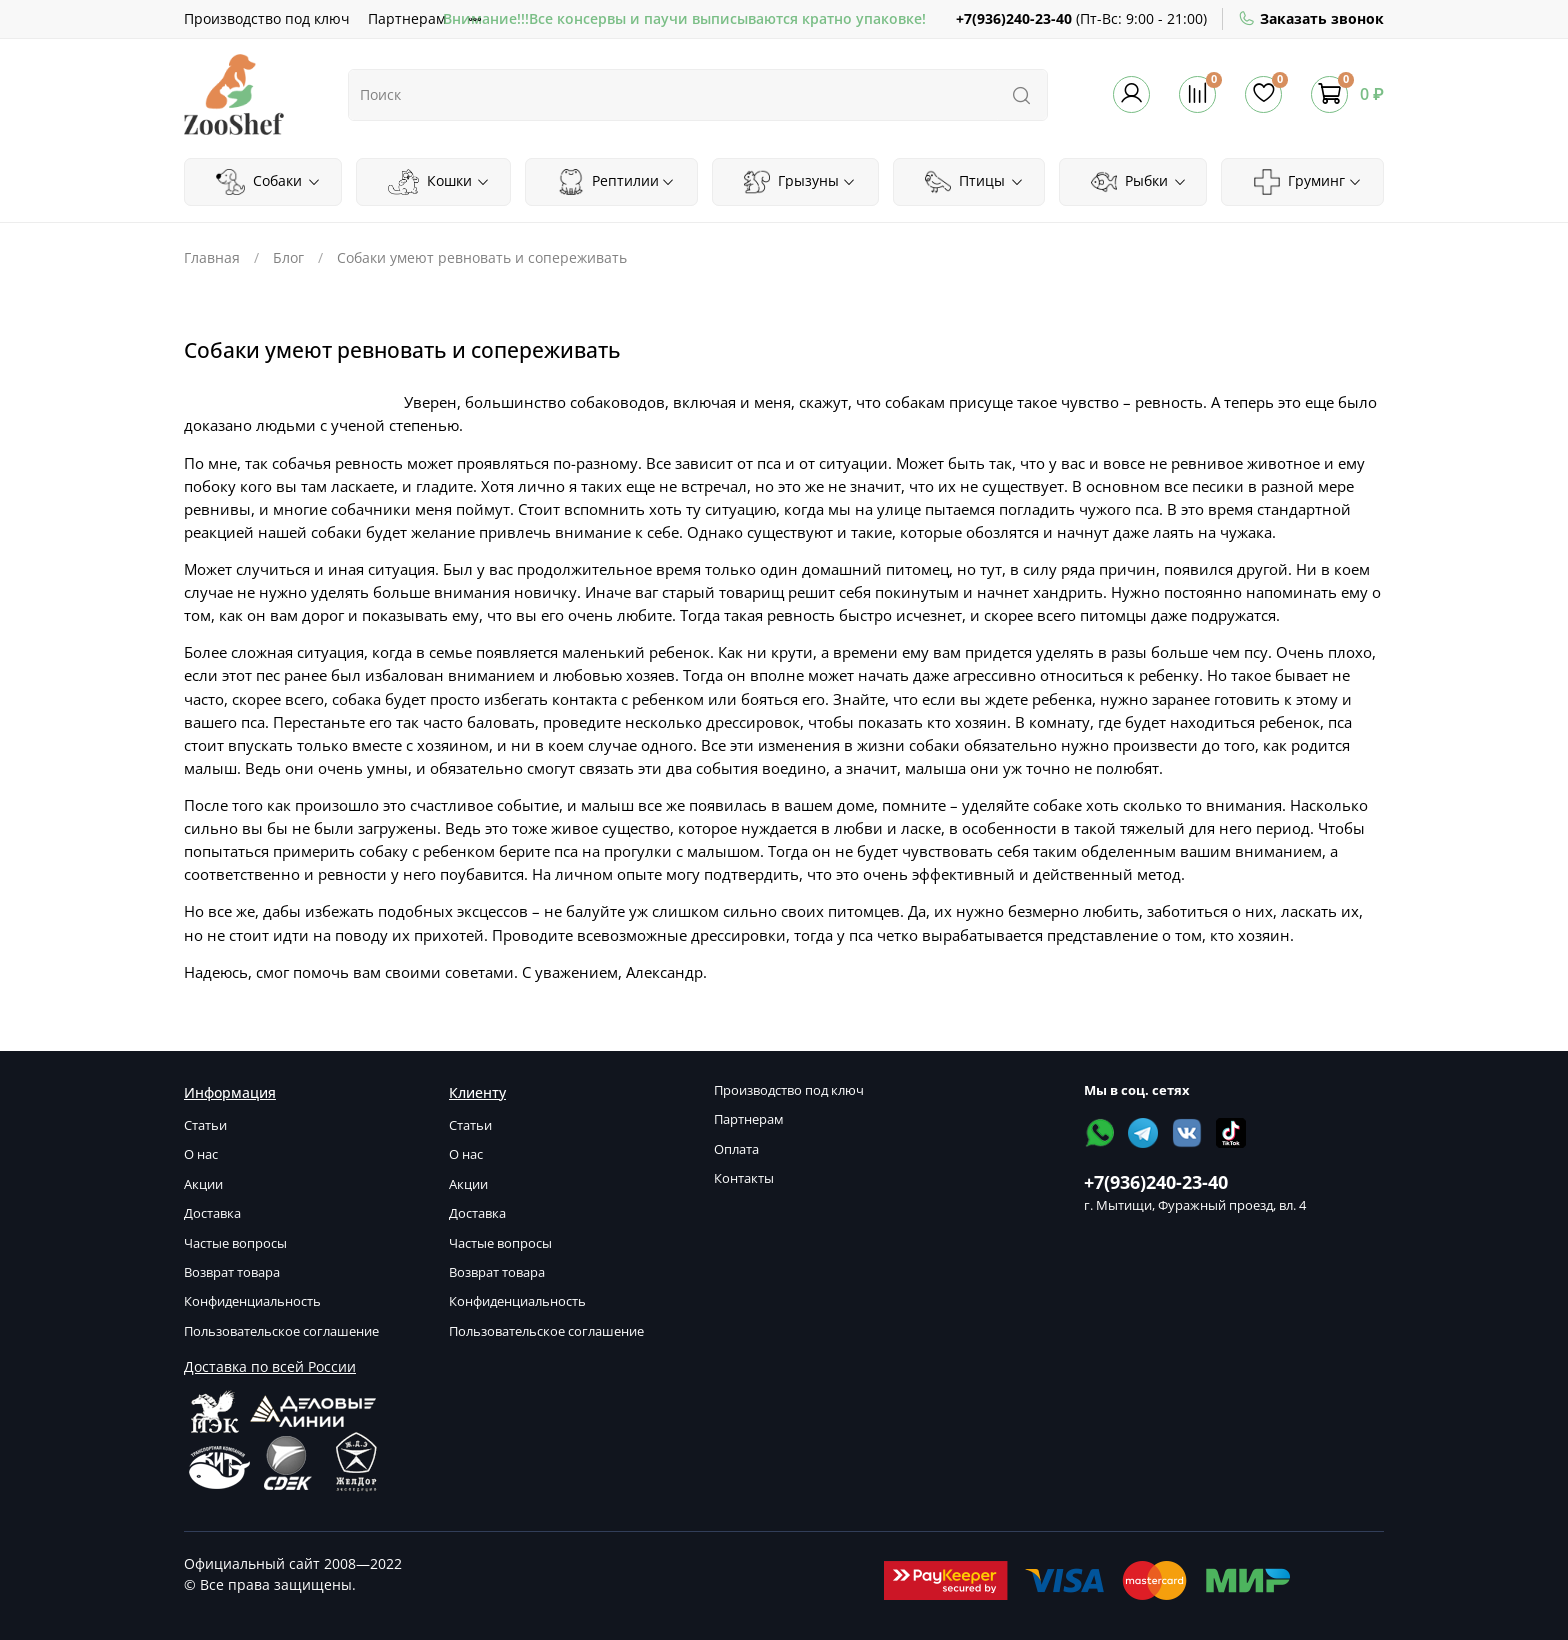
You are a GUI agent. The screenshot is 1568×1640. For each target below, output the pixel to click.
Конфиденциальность (252, 1301)
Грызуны (800, 182)
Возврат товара (232, 1272)
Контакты (744, 1178)
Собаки (268, 182)
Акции (203, 1184)
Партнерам (407, 18)
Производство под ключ (267, 18)
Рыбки (1139, 182)
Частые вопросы (235, 1243)
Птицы (974, 182)
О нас (201, 1154)
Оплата (736, 1149)
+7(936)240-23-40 (1014, 18)
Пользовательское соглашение (281, 1331)
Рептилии (616, 182)
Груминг (1308, 182)
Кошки (439, 182)
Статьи (205, 1125)
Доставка (212, 1213)
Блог (288, 257)
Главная (212, 257)
